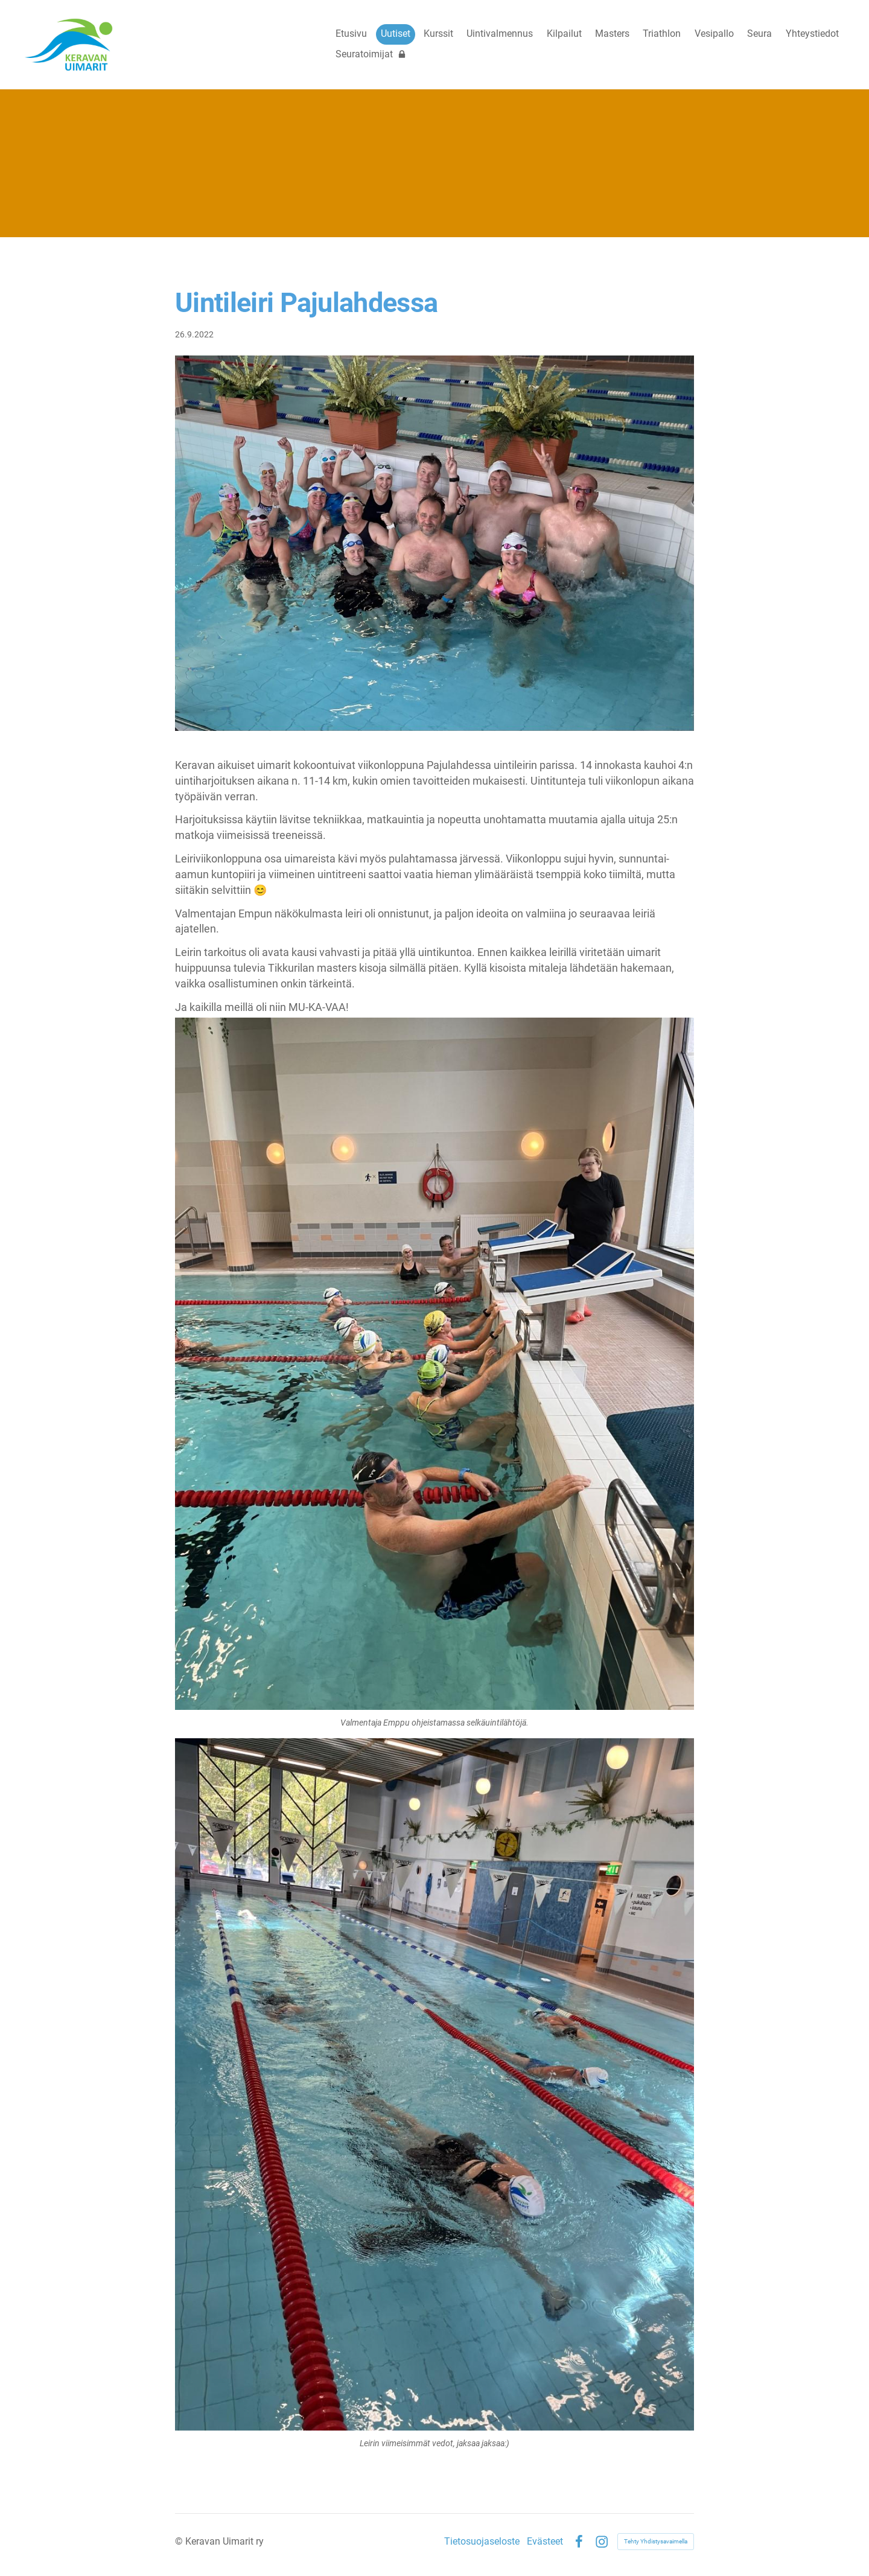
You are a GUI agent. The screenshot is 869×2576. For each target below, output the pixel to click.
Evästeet (545, 2541)
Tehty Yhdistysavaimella (655, 2541)
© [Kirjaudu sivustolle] (180, 2541)
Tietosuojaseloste (482, 2541)
